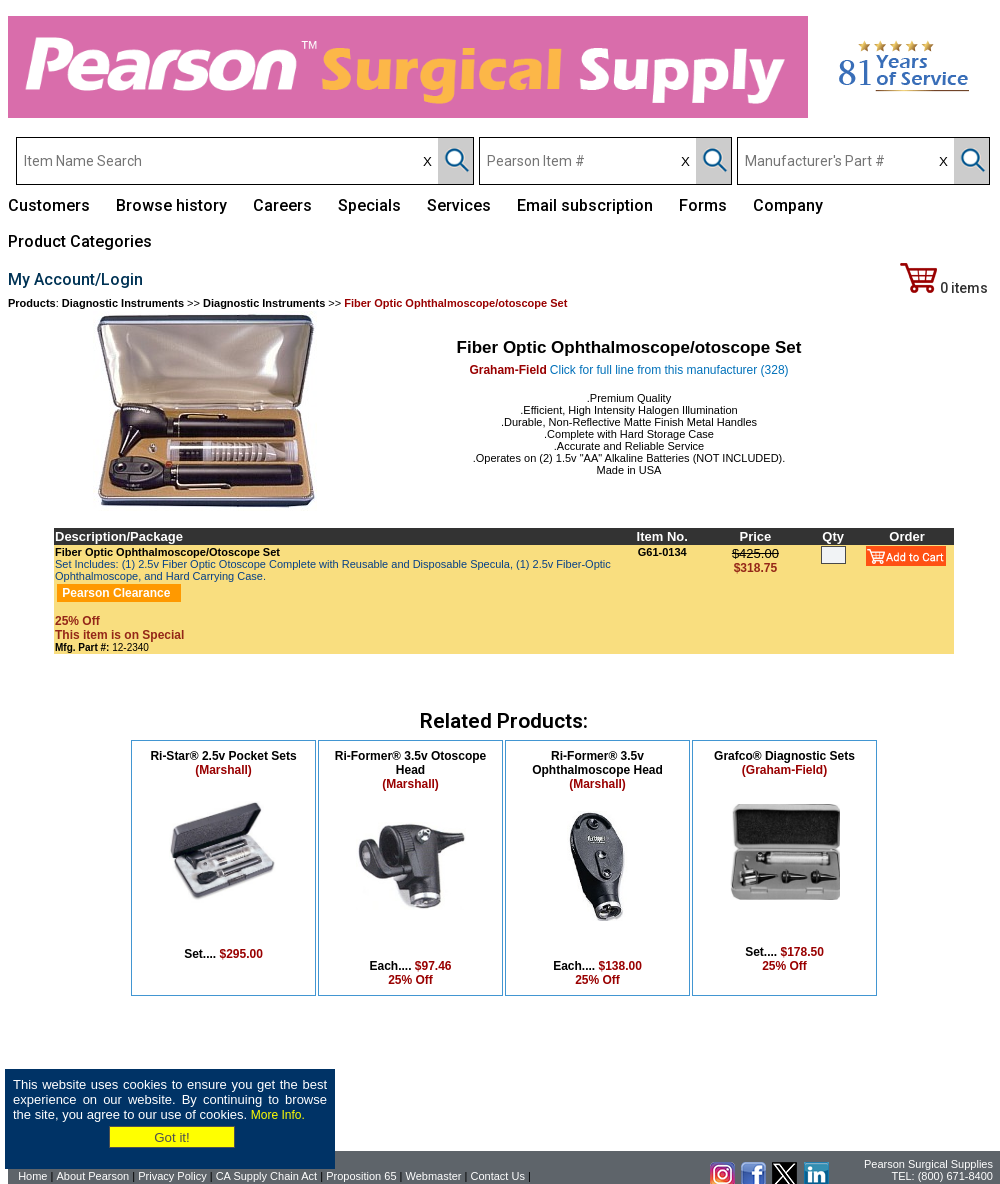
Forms (703, 205)
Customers (49, 205)
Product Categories (80, 241)
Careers (282, 205)
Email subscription (585, 205)
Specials (369, 205)
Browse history (171, 205)
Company (788, 205)
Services (459, 205)
